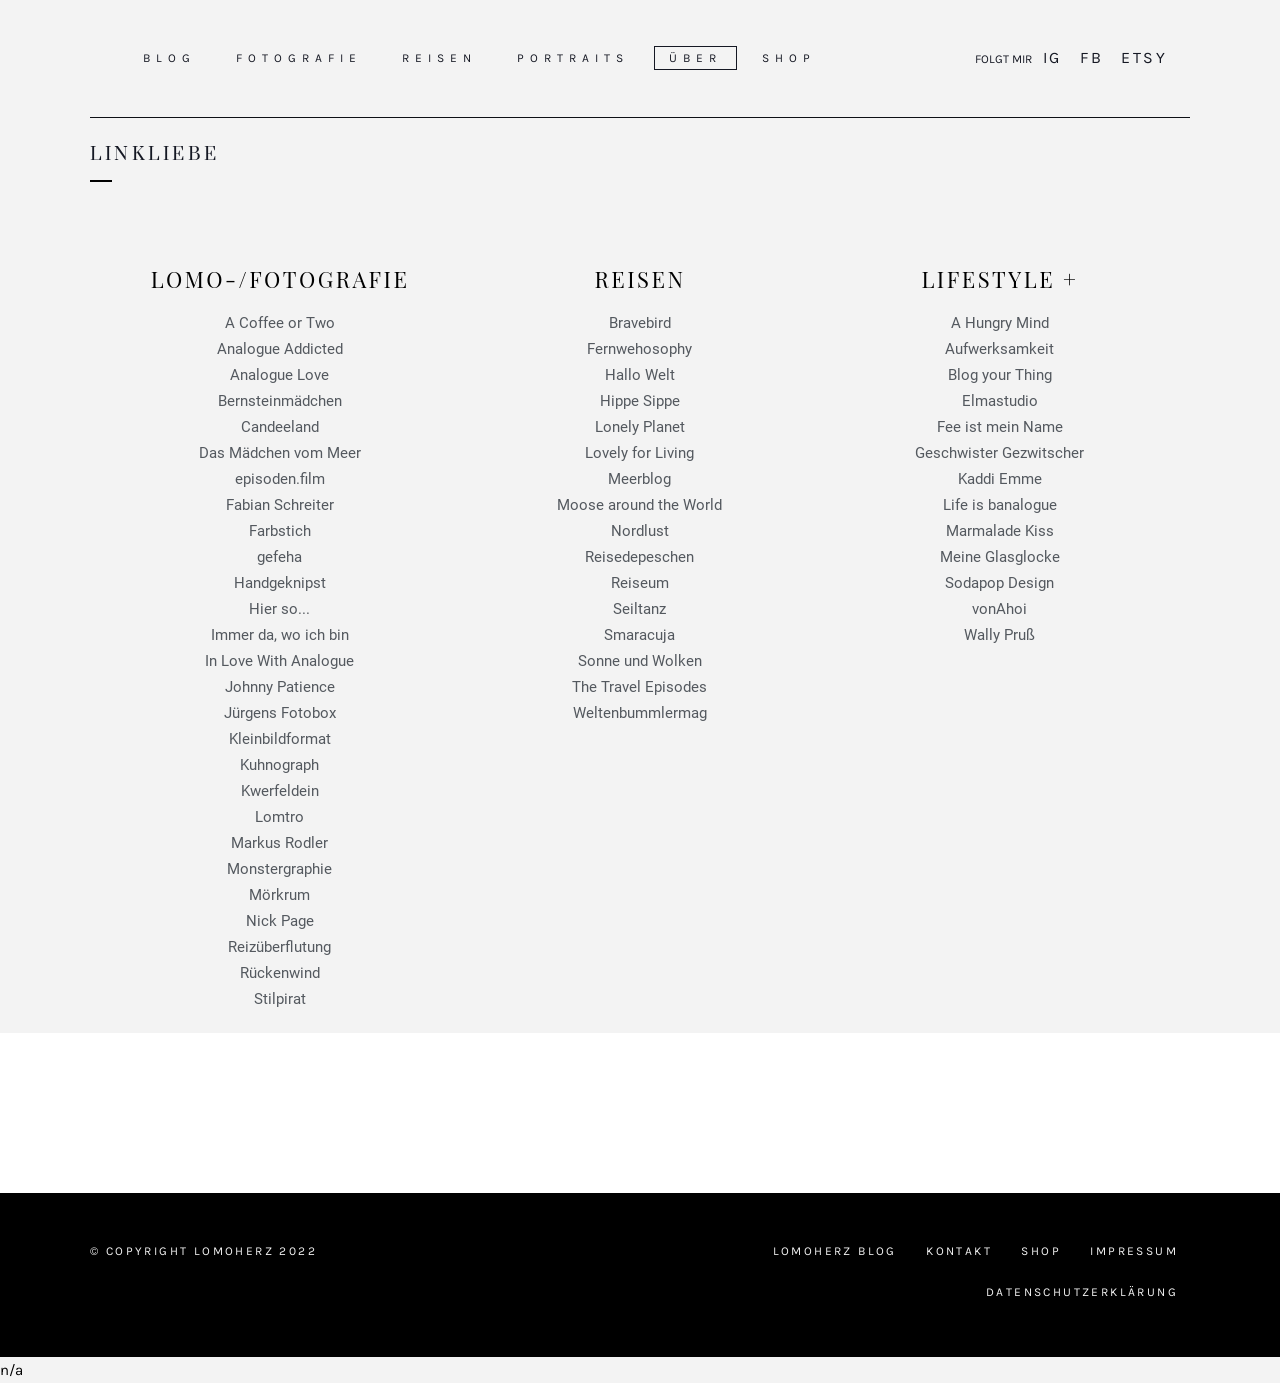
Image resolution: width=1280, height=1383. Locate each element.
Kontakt (959, 1251)
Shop (1041, 1251)
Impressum (1134, 1251)
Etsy (1141, 57)
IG (1055, 57)
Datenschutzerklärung (1082, 1292)
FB (1091, 57)
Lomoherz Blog (835, 1251)
